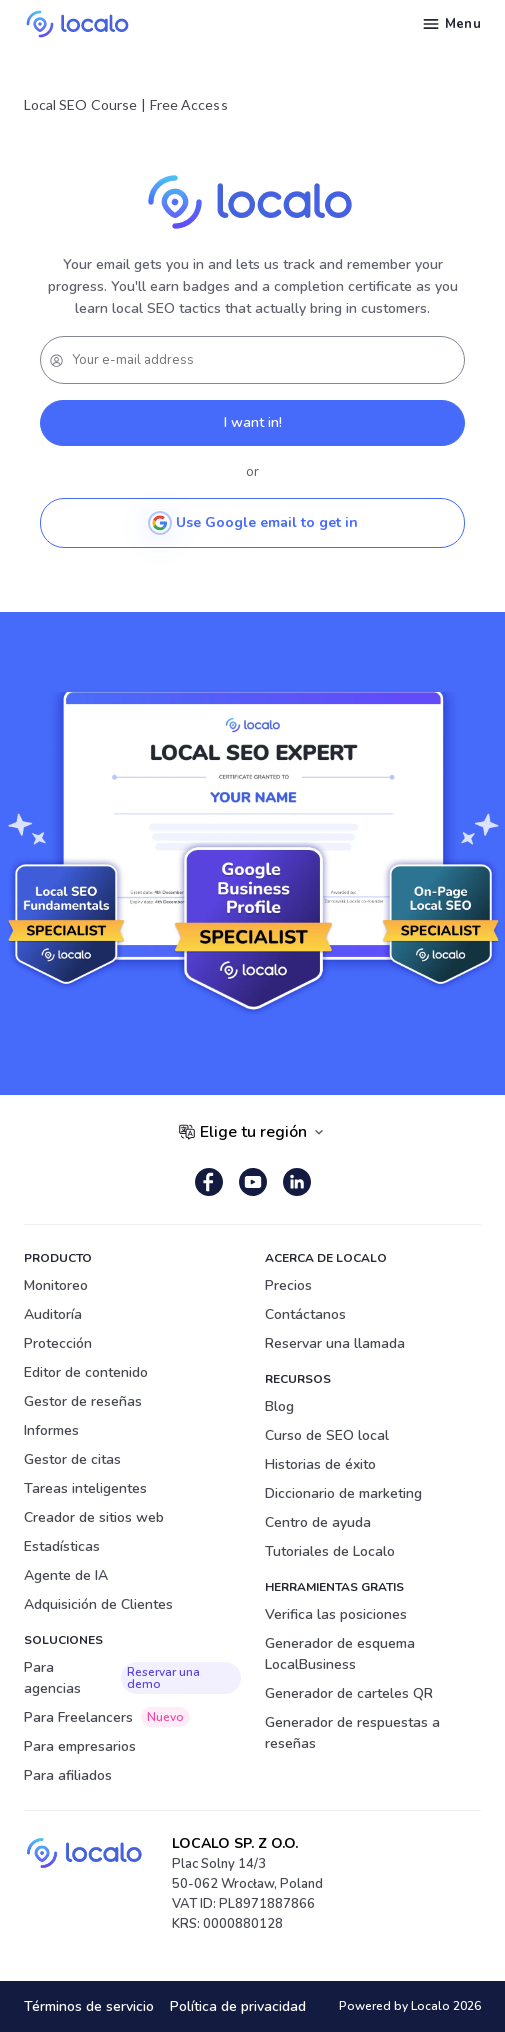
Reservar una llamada (335, 1343)
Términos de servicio (89, 2006)
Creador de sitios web (94, 1517)
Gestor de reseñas (83, 1401)
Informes (51, 1430)
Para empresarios (80, 1746)
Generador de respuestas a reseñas (352, 1733)
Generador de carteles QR (349, 1693)
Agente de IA (66, 1575)
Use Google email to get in (253, 523)
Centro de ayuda (318, 1522)
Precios (288, 1285)
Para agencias (132, 1678)
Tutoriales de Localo (330, 1551)
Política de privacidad (238, 2006)
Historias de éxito (320, 1464)
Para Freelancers (107, 1717)
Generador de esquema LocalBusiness (340, 1654)
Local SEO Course (80, 104)
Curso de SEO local (327, 1435)
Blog (279, 1406)
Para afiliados (68, 1775)
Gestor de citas (72, 1459)
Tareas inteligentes (85, 1488)
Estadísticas (62, 1546)
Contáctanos (305, 1314)
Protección (58, 1343)
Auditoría (53, 1314)
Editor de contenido (86, 1372)
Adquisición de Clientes (98, 1604)
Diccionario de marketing (343, 1493)
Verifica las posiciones (336, 1614)
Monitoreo (56, 1285)
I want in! (253, 422)
